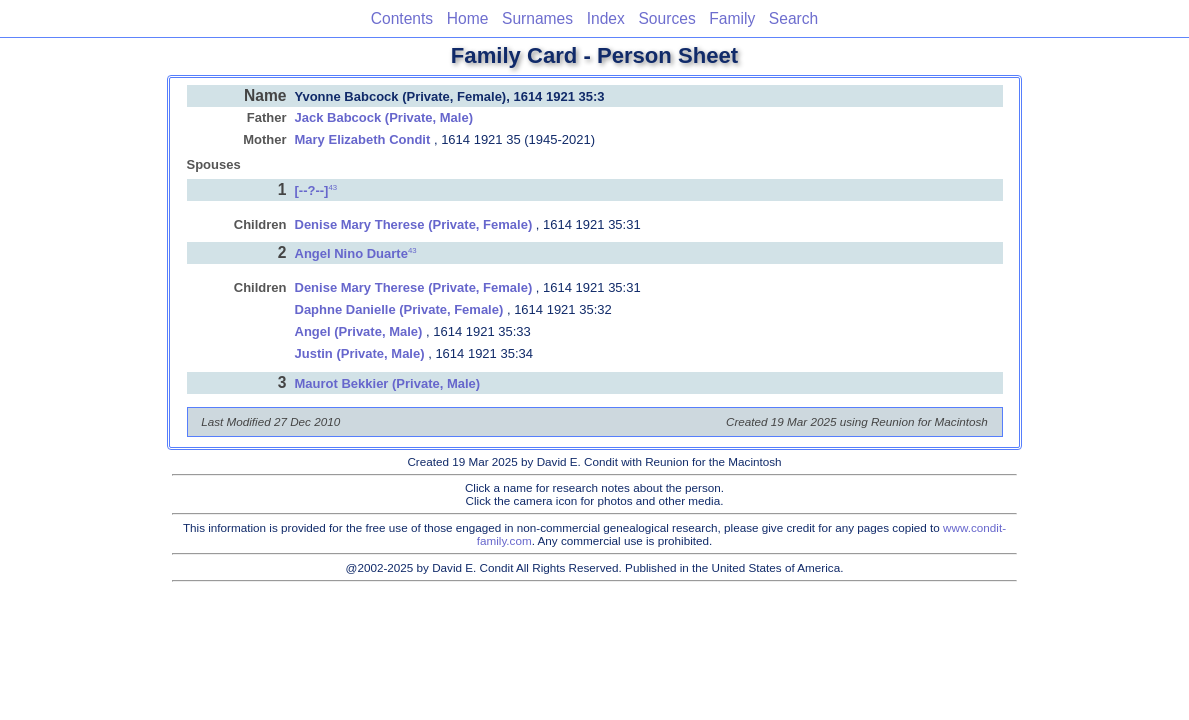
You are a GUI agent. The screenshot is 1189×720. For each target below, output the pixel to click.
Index (606, 18)
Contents (402, 18)
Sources (666, 18)
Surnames (537, 18)
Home (468, 18)
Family (732, 18)
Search (793, 18)
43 (332, 186)
